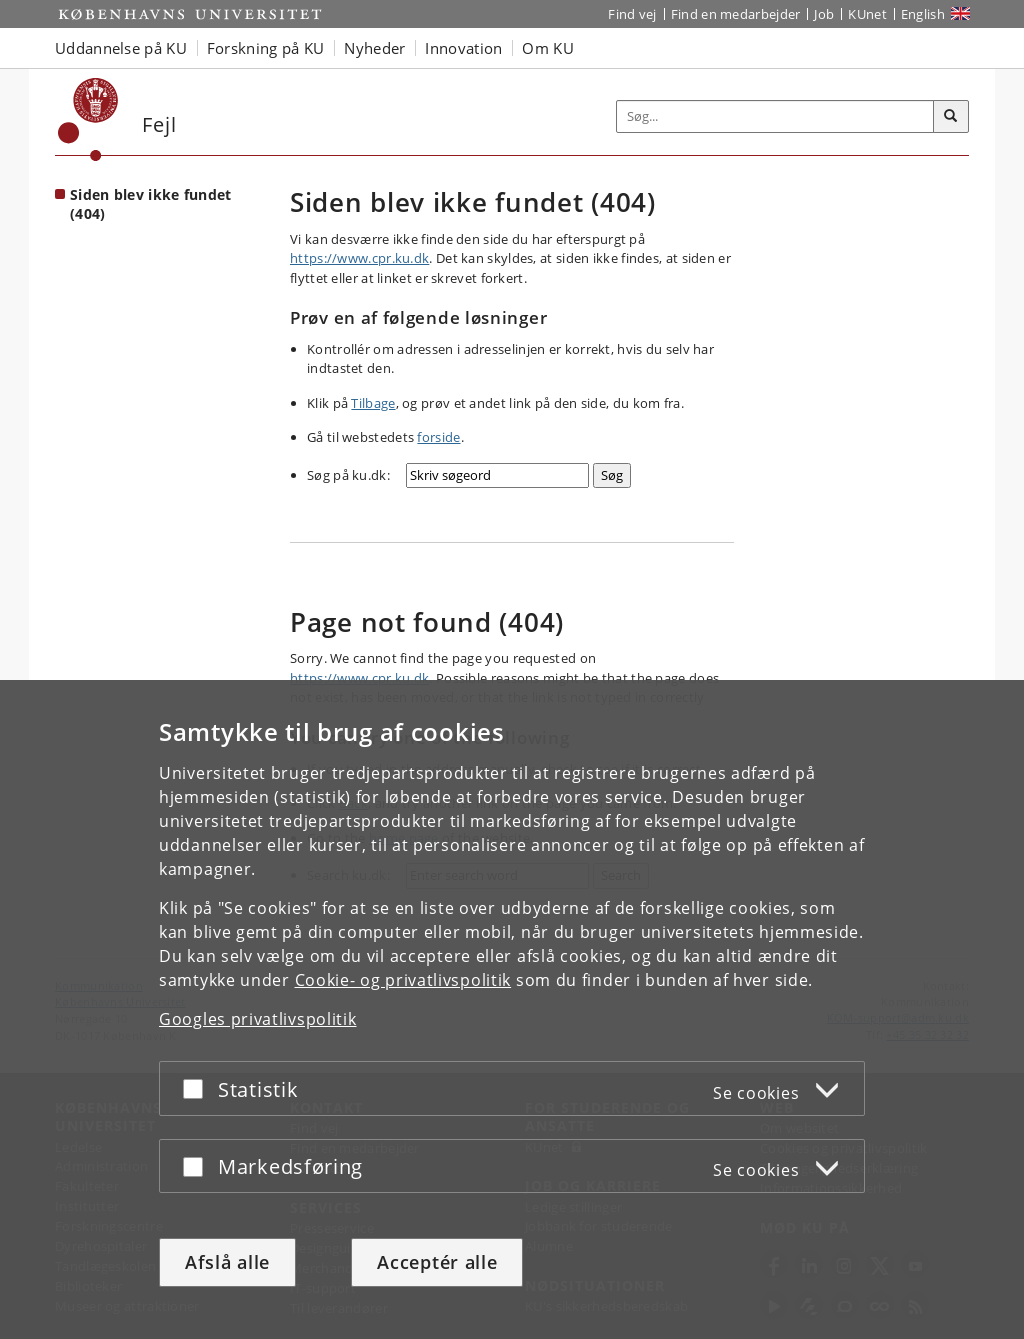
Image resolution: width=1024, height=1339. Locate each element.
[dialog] (512, 1009)
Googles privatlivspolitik (258, 1019)
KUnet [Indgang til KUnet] (867, 14)
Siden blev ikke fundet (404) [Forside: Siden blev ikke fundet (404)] (151, 204)
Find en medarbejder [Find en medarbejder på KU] (736, 14)
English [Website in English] (923, 14)
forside (438, 437)
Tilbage (373, 403)
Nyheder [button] (374, 48)
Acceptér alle (437, 1262)
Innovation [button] (463, 48)
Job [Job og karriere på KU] (824, 14)
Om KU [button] (548, 48)
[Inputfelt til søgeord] (775, 116)
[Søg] (951, 117)
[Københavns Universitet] (88, 119)
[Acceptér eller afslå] (198, 1088)
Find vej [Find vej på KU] (632, 14)
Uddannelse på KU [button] (121, 48)
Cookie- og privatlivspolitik (403, 980)
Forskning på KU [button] (266, 48)
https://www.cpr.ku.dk (359, 258)
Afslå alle (227, 1262)
